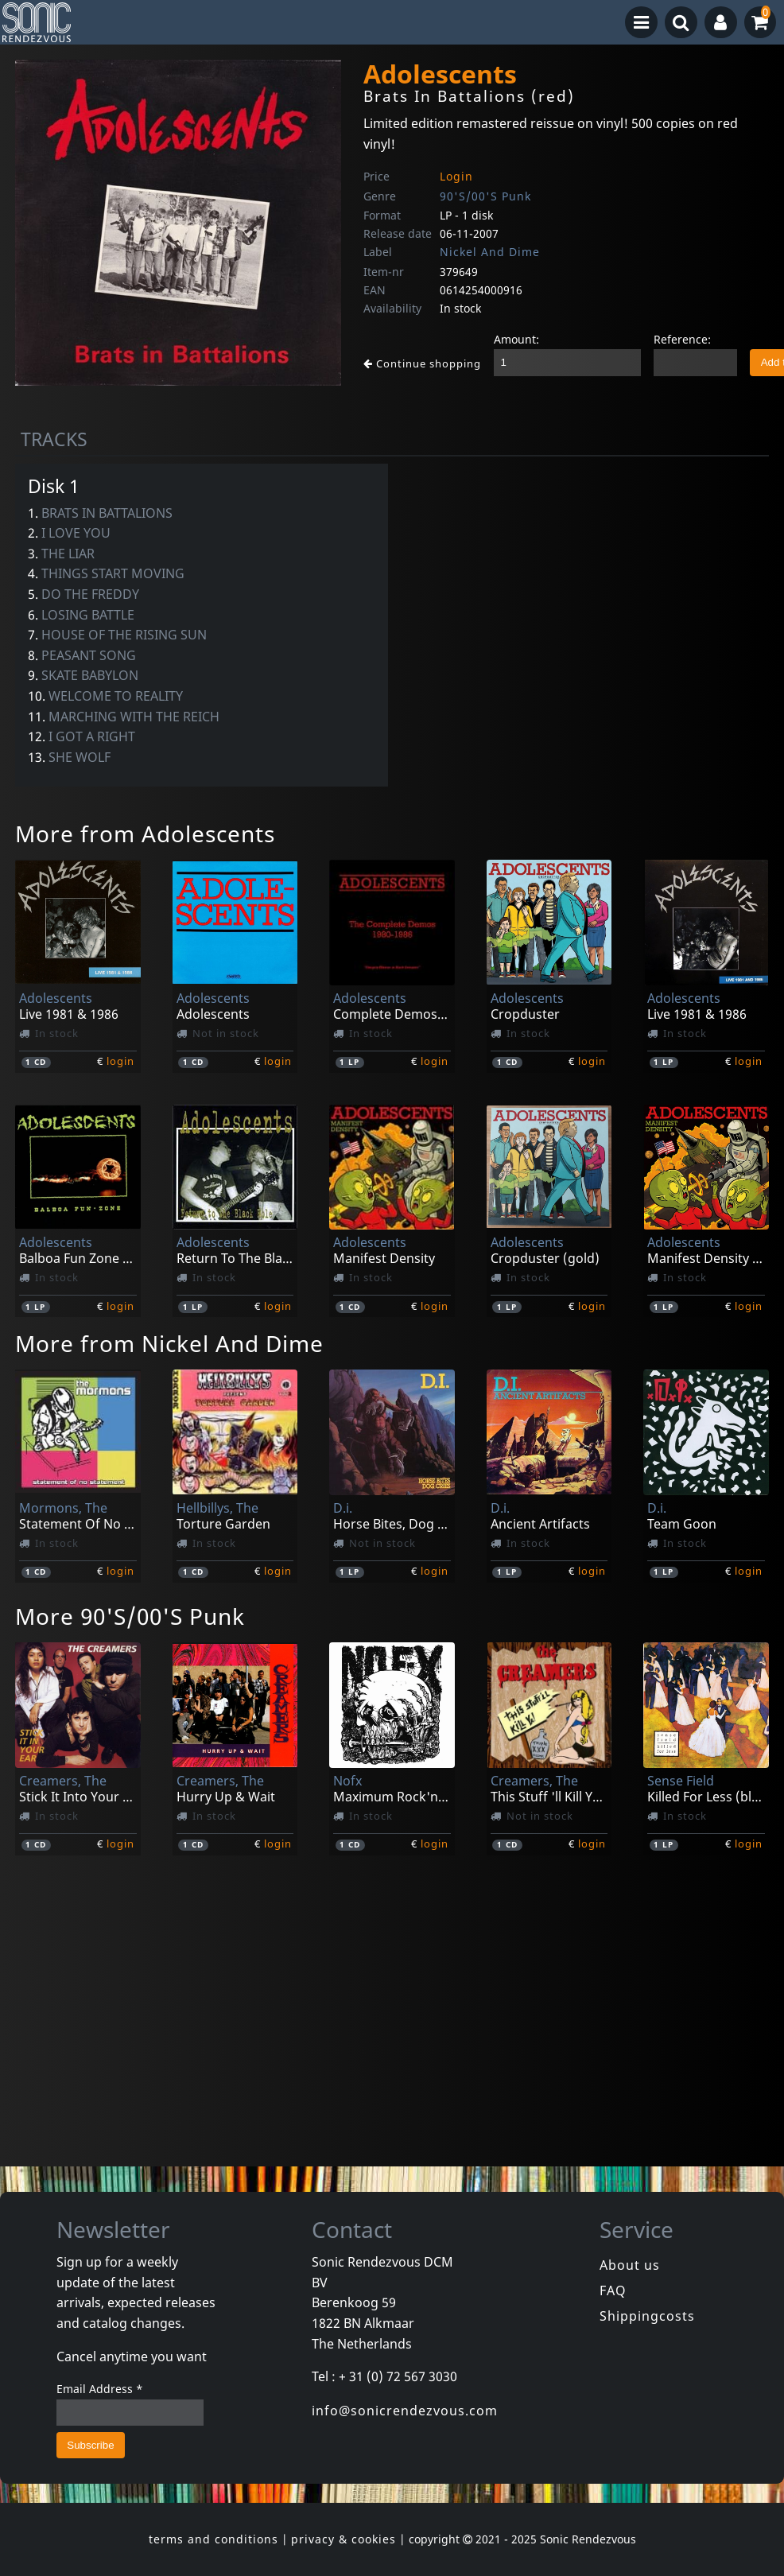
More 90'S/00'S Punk (130, 1616)
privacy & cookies (343, 2539)
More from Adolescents (145, 833)
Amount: (516, 339)
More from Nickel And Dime (169, 1343)
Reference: (682, 339)
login (120, 1061)
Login (456, 176)
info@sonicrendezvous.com (405, 2410)
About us (630, 2265)
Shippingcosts (647, 2316)
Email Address (99, 2388)
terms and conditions (213, 2539)
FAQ (613, 2290)
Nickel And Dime (490, 251)
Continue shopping (422, 363)
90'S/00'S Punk (485, 196)
